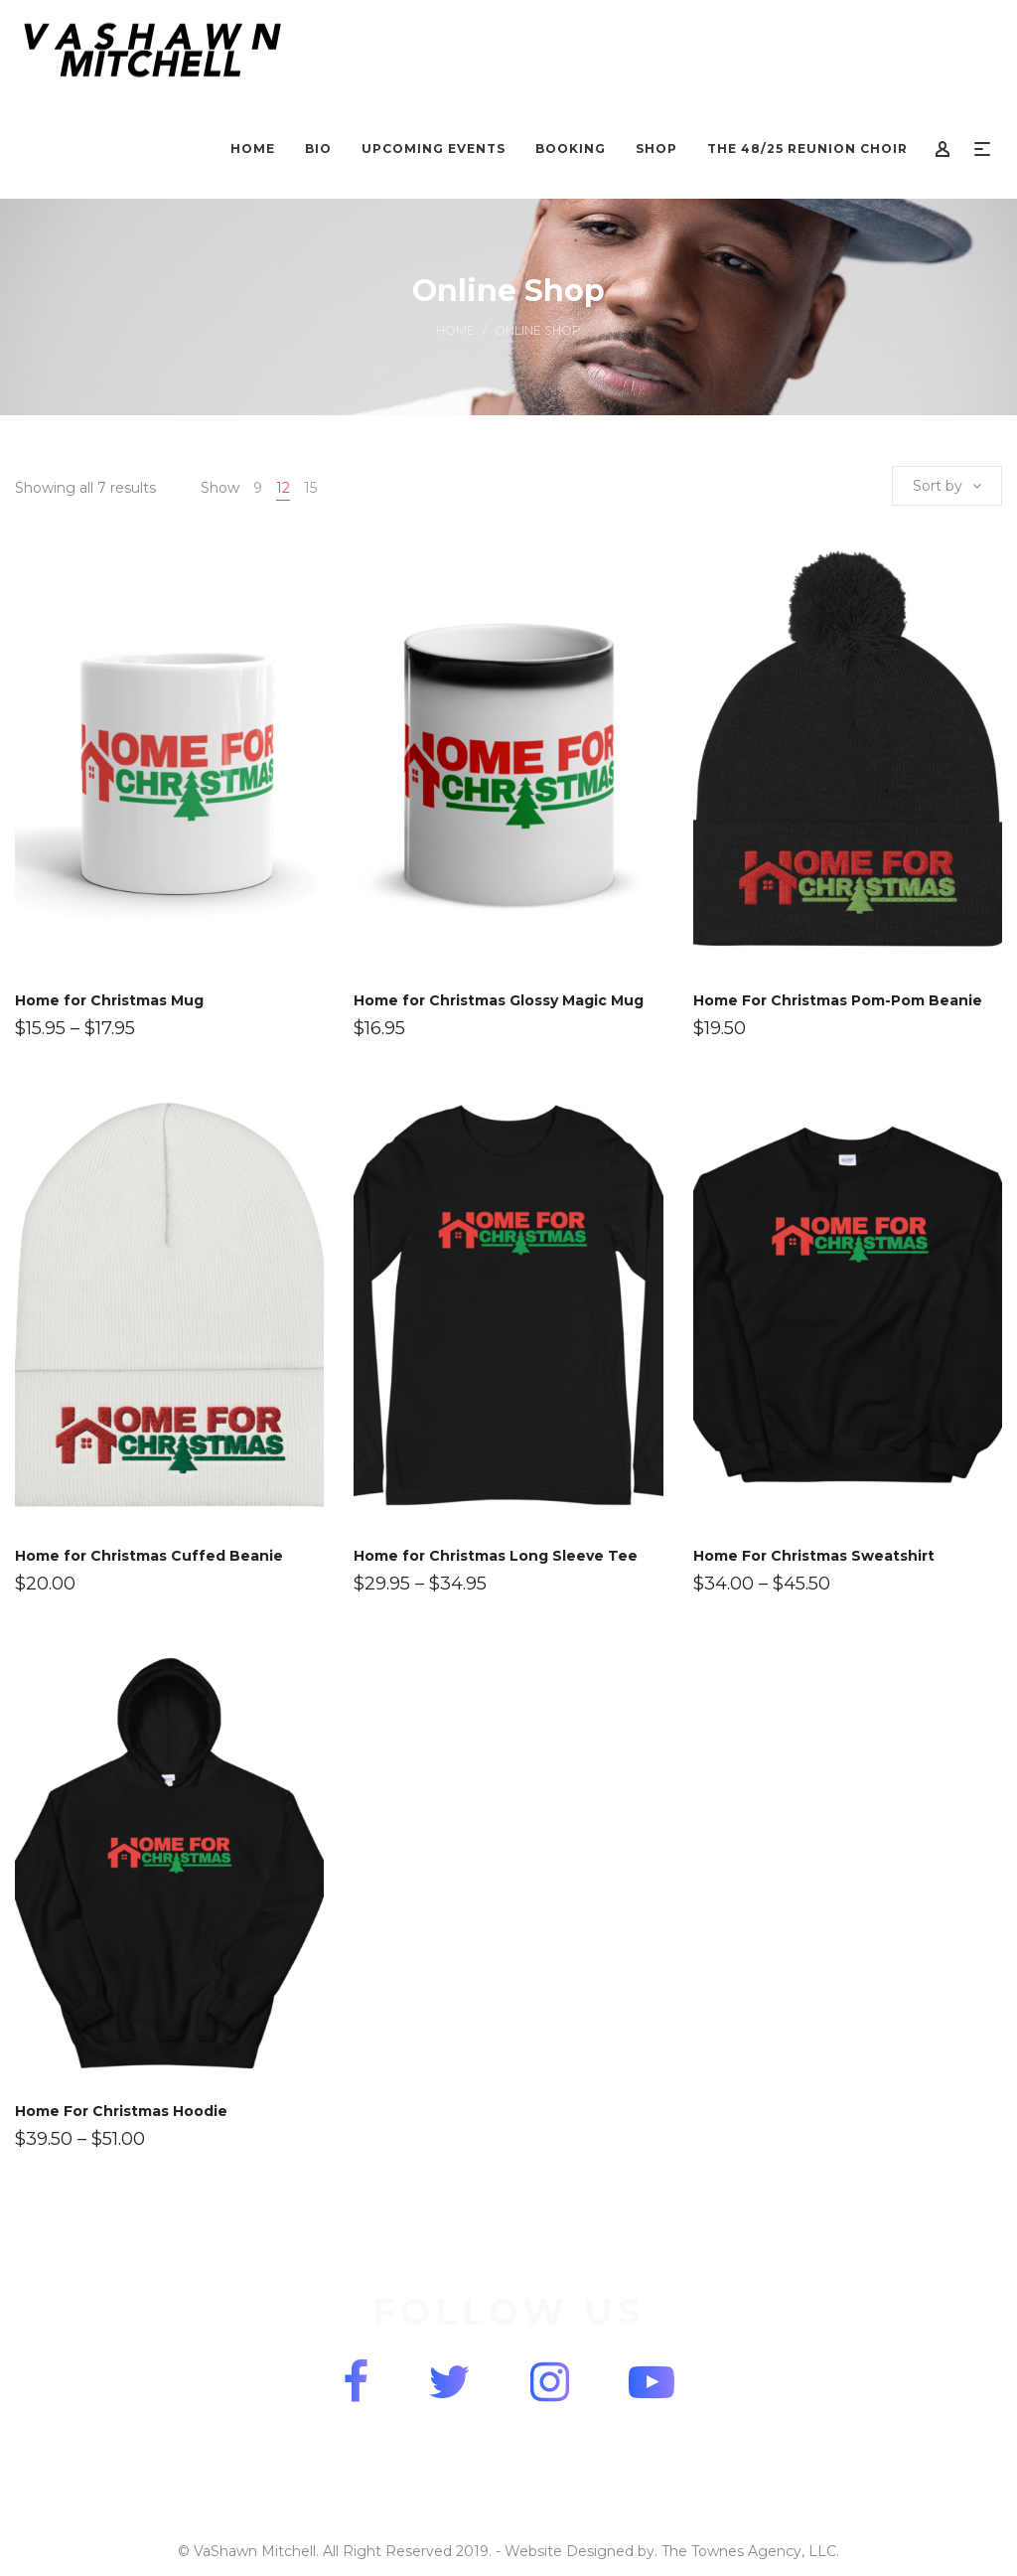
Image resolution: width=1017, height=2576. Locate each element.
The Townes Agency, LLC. (750, 2551)
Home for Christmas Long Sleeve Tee (496, 1556)
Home (455, 330)
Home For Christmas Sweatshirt (814, 1556)
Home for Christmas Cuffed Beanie (149, 1556)
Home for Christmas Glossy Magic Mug (499, 1000)
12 (283, 488)
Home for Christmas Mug (109, 1000)
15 (310, 488)
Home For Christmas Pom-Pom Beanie (837, 1000)
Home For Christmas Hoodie (121, 2111)
